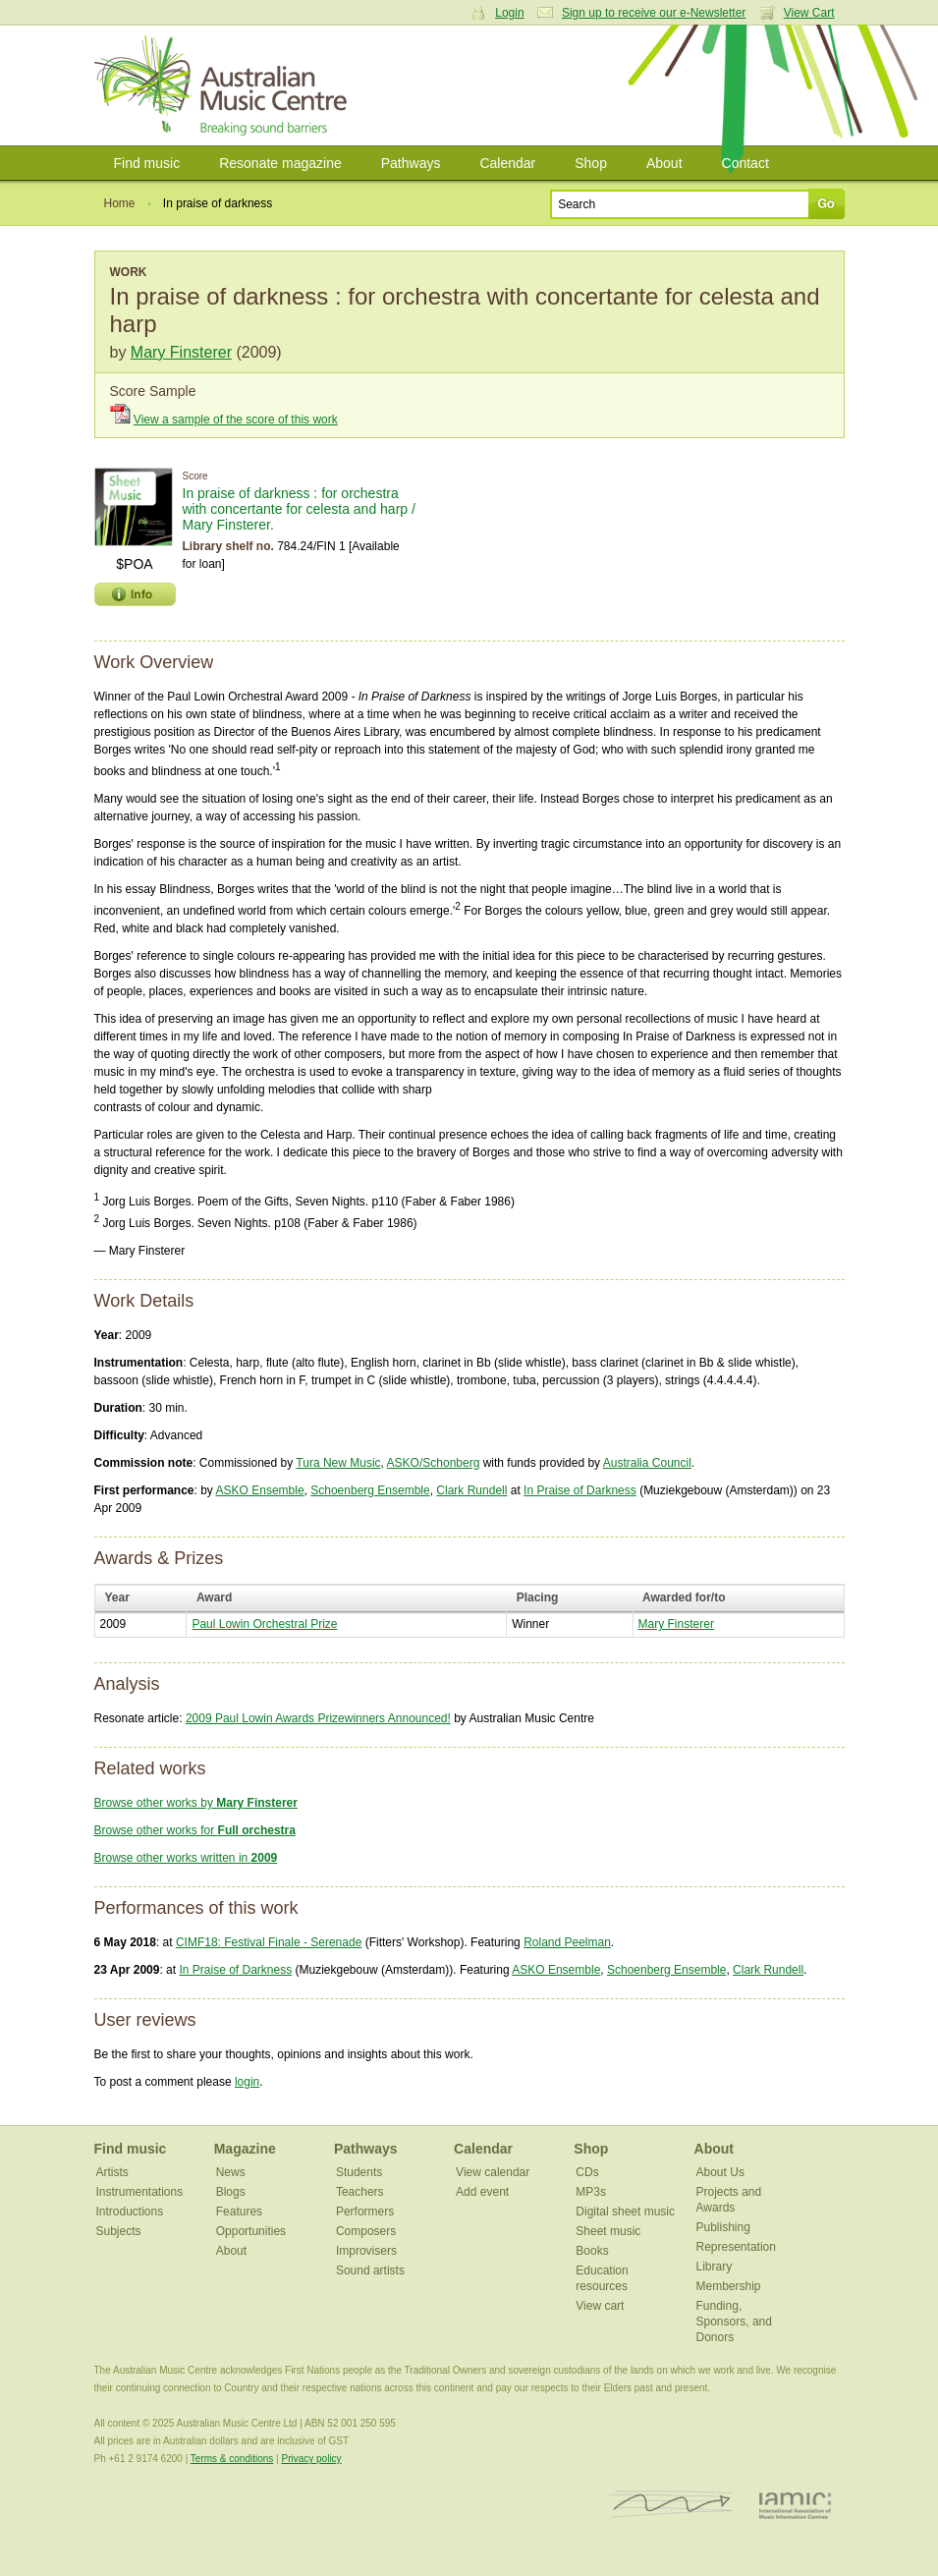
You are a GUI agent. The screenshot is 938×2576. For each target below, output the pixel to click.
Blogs (231, 2192)
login (247, 2082)
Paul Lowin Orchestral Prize (264, 1624)
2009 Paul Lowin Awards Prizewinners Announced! (318, 1718)
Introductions (130, 2211)
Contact (745, 163)
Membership (728, 2286)
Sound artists (370, 2270)
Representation (736, 2247)
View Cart (809, 13)
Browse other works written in (186, 1858)
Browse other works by (196, 1803)
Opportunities (251, 2231)
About (664, 163)
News (231, 2172)
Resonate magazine (280, 163)
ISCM (671, 2505)
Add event (482, 2192)
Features (239, 2211)
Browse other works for (195, 1830)
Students (359, 2172)
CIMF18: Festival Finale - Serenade (268, 1942)
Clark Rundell (471, 1490)
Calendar (507, 163)
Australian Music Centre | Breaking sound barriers (224, 85)
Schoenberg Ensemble (369, 1490)
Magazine (245, 2148)
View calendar (492, 2172)
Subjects (118, 2231)
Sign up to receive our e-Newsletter (653, 13)
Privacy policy (311, 2458)
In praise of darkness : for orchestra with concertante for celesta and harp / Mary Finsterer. (299, 508)
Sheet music (608, 2231)
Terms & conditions (232, 2458)
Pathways (411, 163)
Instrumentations (140, 2192)
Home (120, 203)
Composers (366, 2231)
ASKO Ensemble (260, 1490)
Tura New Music (338, 1463)
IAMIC (795, 2505)
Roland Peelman (567, 1942)
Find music (147, 163)
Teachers (360, 2192)
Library (714, 2266)
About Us (720, 2172)
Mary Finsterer (181, 352)
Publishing (723, 2227)
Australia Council (647, 1463)
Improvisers (366, 2251)
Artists (112, 2172)
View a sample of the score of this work (236, 419)
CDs (587, 2172)
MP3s (591, 2192)
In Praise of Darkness (580, 1490)
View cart (600, 2306)
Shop (591, 163)
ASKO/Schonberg (433, 1463)
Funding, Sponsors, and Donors (734, 2321)
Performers (365, 2211)
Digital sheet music (625, 2211)
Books (592, 2251)
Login (509, 13)
